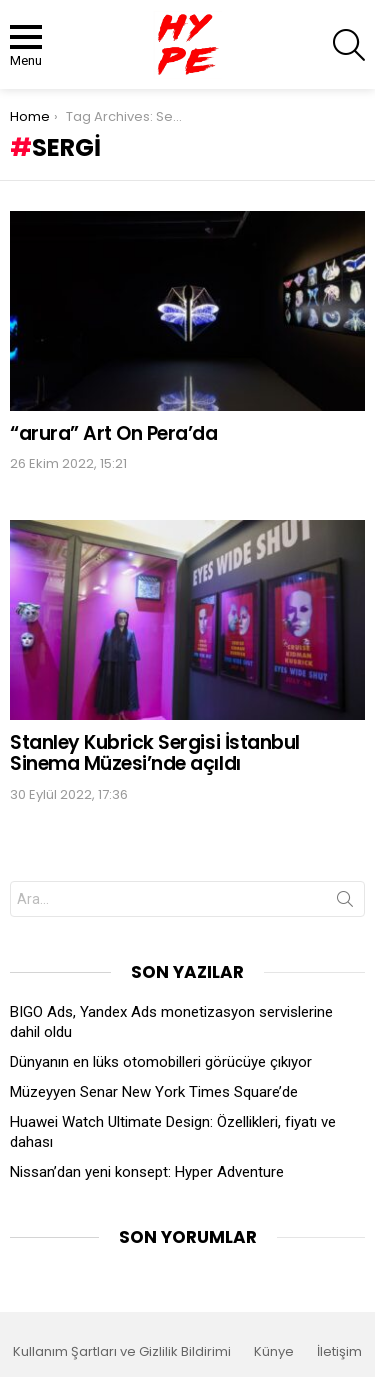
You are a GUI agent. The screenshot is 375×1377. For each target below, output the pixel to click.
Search (345, 903)
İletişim (339, 1352)
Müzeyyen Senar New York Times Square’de (154, 1092)
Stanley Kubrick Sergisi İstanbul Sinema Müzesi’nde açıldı (155, 753)
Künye (274, 1352)
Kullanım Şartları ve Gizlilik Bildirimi (122, 1352)
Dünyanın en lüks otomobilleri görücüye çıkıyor (161, 1062)
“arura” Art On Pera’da (114, 433)
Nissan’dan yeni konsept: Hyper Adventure (147, 1172)
